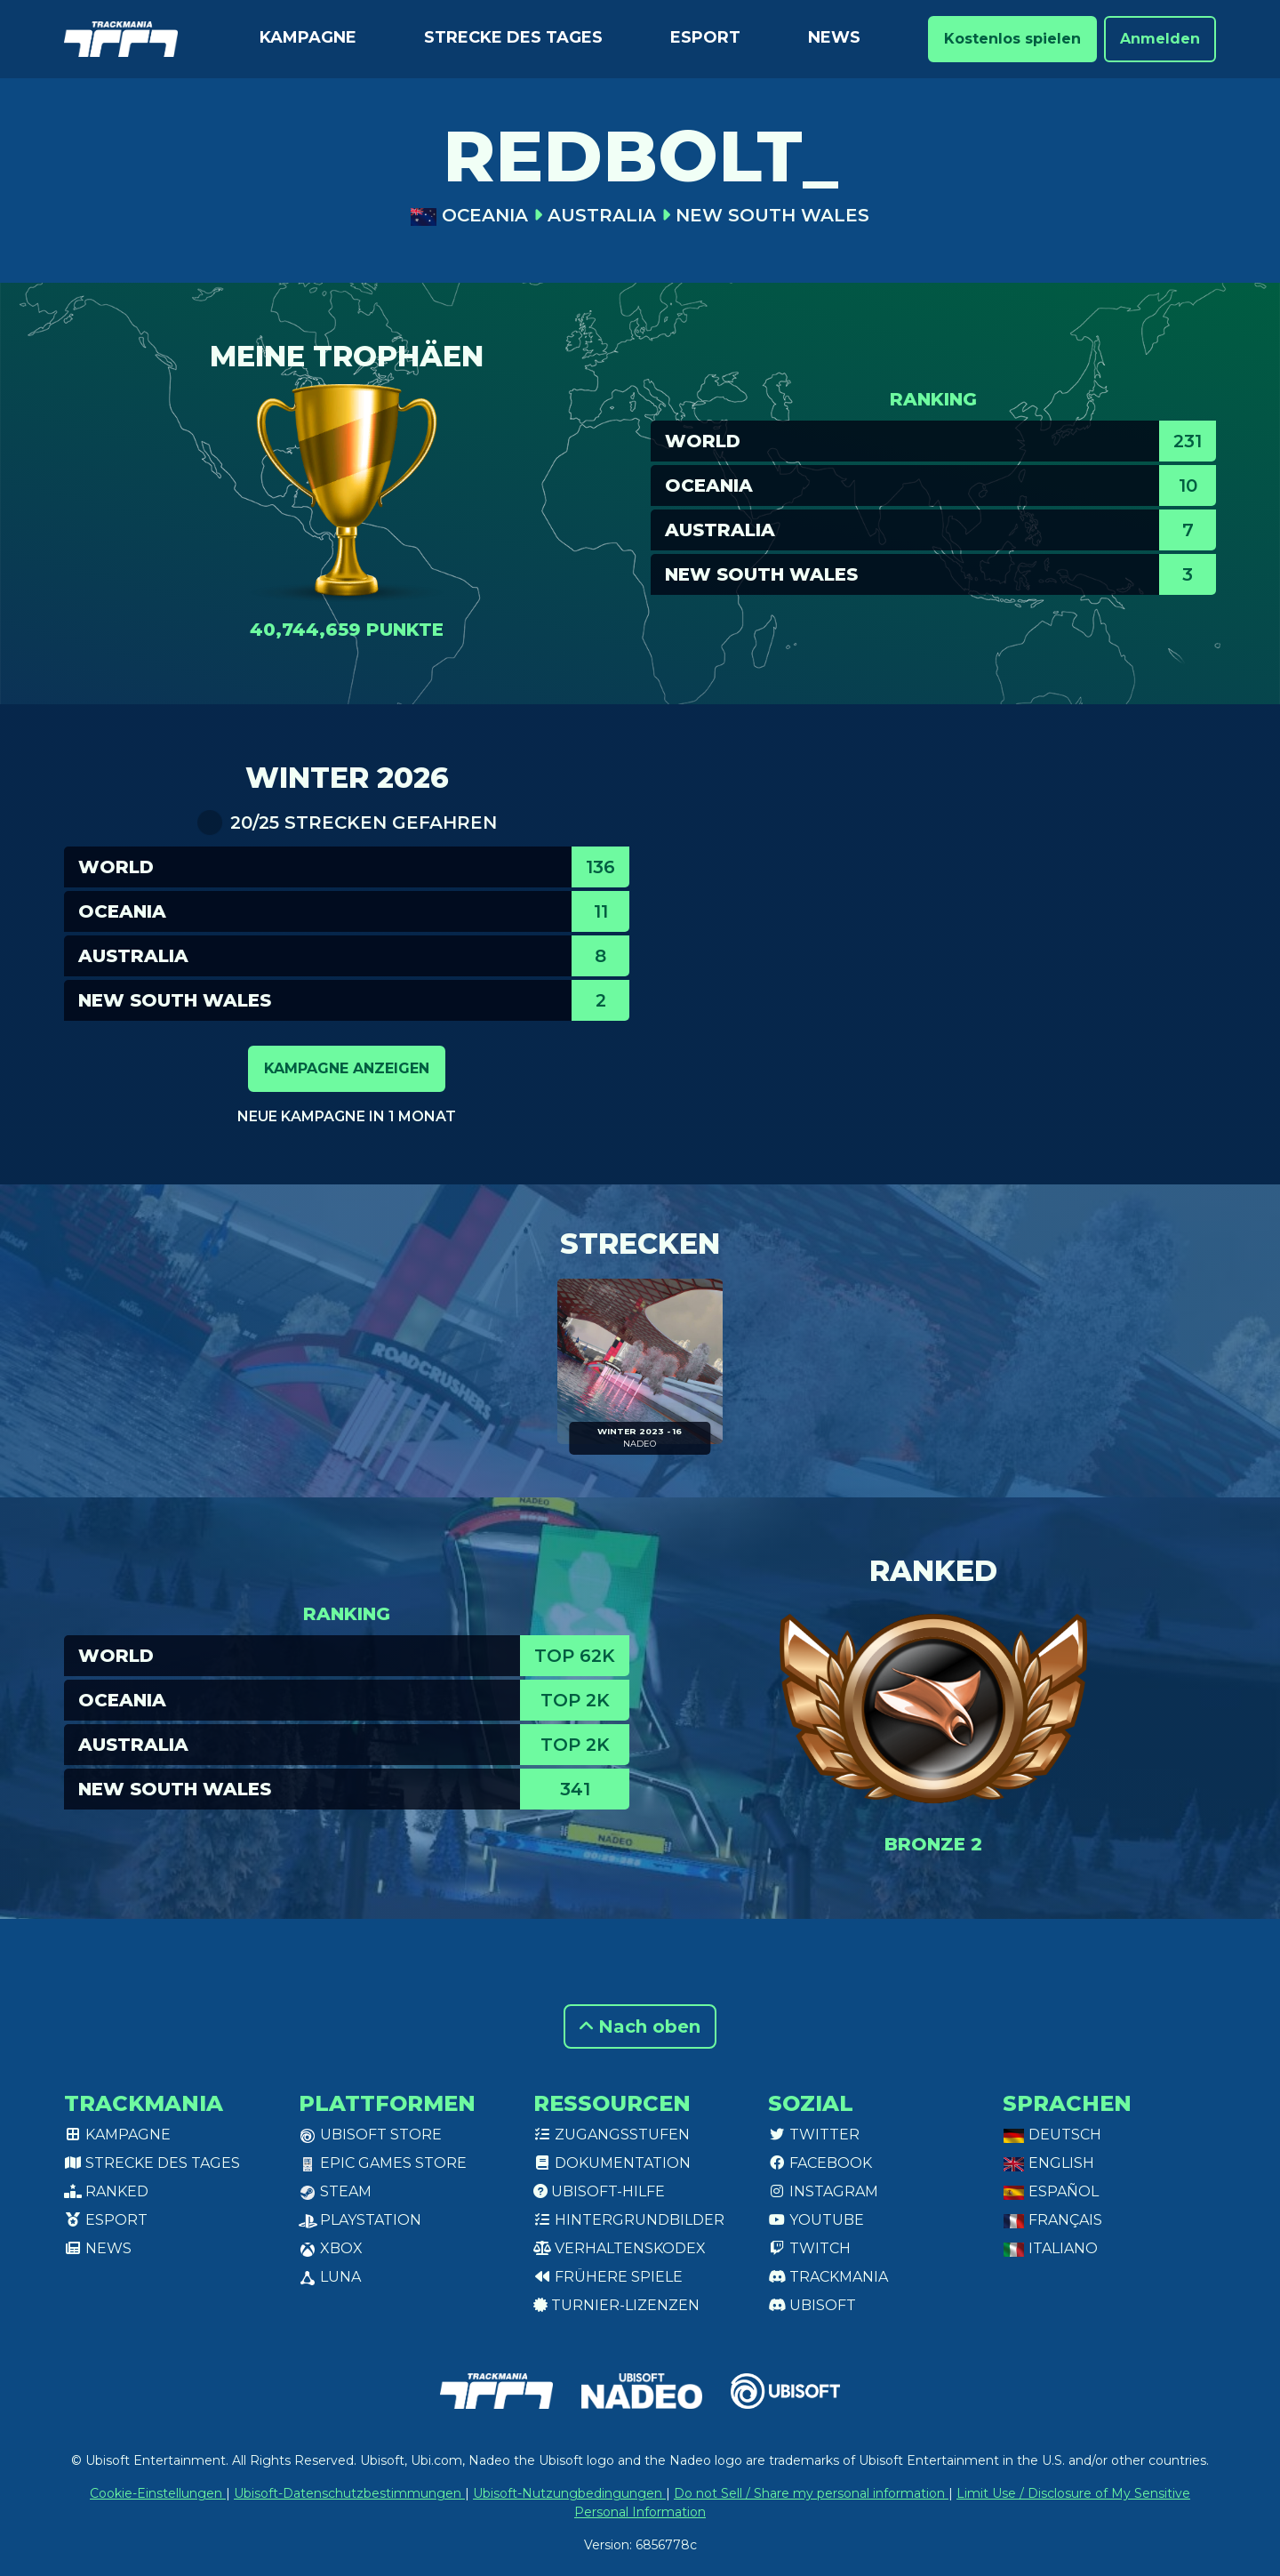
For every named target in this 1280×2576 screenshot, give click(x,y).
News (834, 37)
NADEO (639, 1443)
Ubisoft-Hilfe (599, 2191)
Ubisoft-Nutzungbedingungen (569, 2493)
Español (1051, 2191)
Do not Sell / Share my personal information (811, 2493)
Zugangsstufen (611, 2134)
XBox (331, 2248)
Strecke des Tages (513, 37)
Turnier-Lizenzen (616, 2305)
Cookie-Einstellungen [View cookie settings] (158, 2493)
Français (1052, 2219)
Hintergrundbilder (628, 2219)
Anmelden (1160, 38)
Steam (335, 2191)
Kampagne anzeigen (346, 1068)
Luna (330, 2276)
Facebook (820, 2163)
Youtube (816, 2219)
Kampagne (308, 37)
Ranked (106, 2191)
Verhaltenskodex (619, 2248)
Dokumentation (612, 2163)
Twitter (814, 2134)
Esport (705, 37)
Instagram (823, 2191)
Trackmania (828, 2276)
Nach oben (640, 2026)
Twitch (809, 2248)
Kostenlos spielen (1012, 38)
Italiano (1050, 2248)
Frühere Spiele (608, 2276)
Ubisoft (812, 2305)
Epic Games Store (383, 2163)
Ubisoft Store (370, 2134)
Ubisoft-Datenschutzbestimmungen (349, 2493)
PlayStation (360, 2219)
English (1048, 2163)
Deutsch (1052, 2134)
